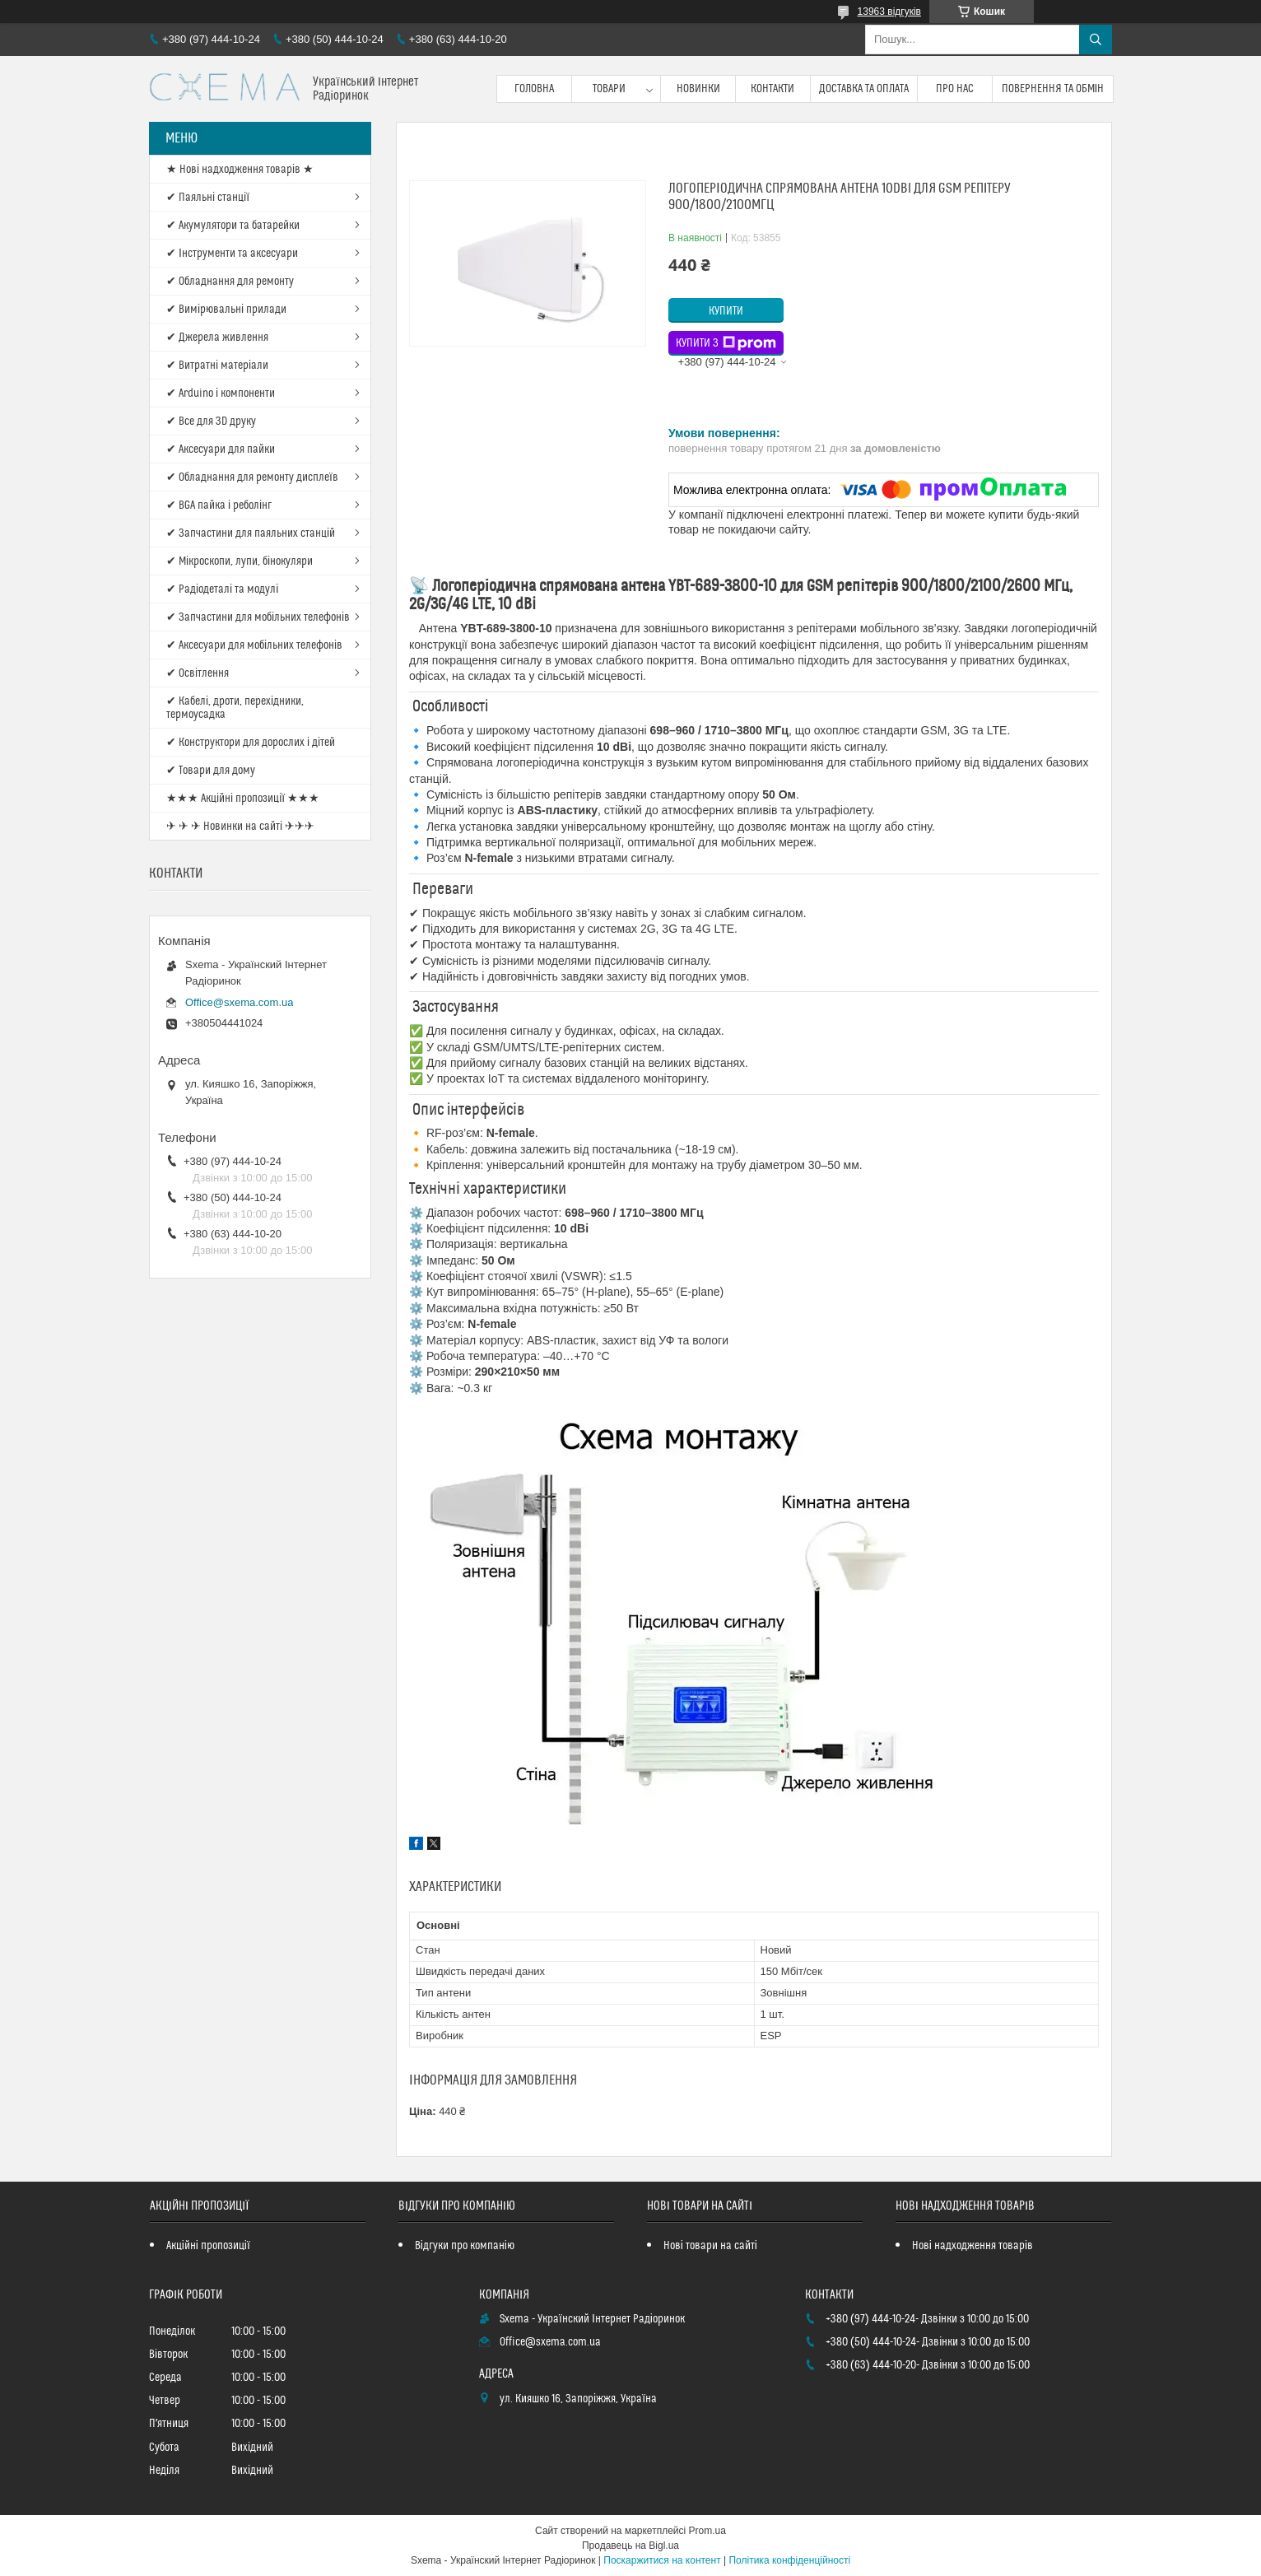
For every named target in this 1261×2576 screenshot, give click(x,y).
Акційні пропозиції (208, 2245)
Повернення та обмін (1053, 88)
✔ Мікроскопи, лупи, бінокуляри (239, 561)
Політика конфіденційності (789, 2560)
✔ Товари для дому (210, 770)
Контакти (772, 88)
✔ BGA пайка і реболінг (219, 505)
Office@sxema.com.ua (239, 1002)
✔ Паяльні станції (207, 197)
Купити (726, 311)
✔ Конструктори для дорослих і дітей (250, 742)
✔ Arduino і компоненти (220, 393)
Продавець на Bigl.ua (630, 2545)
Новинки (698, 88)
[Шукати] (1095, 39)
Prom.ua (707, 2530)
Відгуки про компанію (464, 2245)
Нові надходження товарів (972, 2245)
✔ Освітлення (197, 673)
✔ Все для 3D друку (211, 421)
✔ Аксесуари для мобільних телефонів (254, 645)
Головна (534, 88)
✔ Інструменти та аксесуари (232, 253)
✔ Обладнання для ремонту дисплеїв (252, 477)
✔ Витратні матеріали (217, 365)
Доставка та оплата (864, 88)
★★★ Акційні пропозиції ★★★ (242, 798)
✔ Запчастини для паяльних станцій (250, 533)
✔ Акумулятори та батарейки (233, 225)
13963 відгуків (889, 11)
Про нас (955, 88)
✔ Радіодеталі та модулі (222, 589)
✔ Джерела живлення (217, 337)
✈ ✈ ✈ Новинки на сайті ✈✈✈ (240, 826)
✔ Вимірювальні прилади (226, 309)
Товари (609, 88)
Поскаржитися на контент (661, 2560)
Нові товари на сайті (710, 2245)
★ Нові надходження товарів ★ (240, 169)
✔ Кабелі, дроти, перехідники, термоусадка (235, 708)
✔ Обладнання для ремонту (230, 281)
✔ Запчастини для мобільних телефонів (258, 617)
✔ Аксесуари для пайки (220, 449)
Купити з (726, 343)
